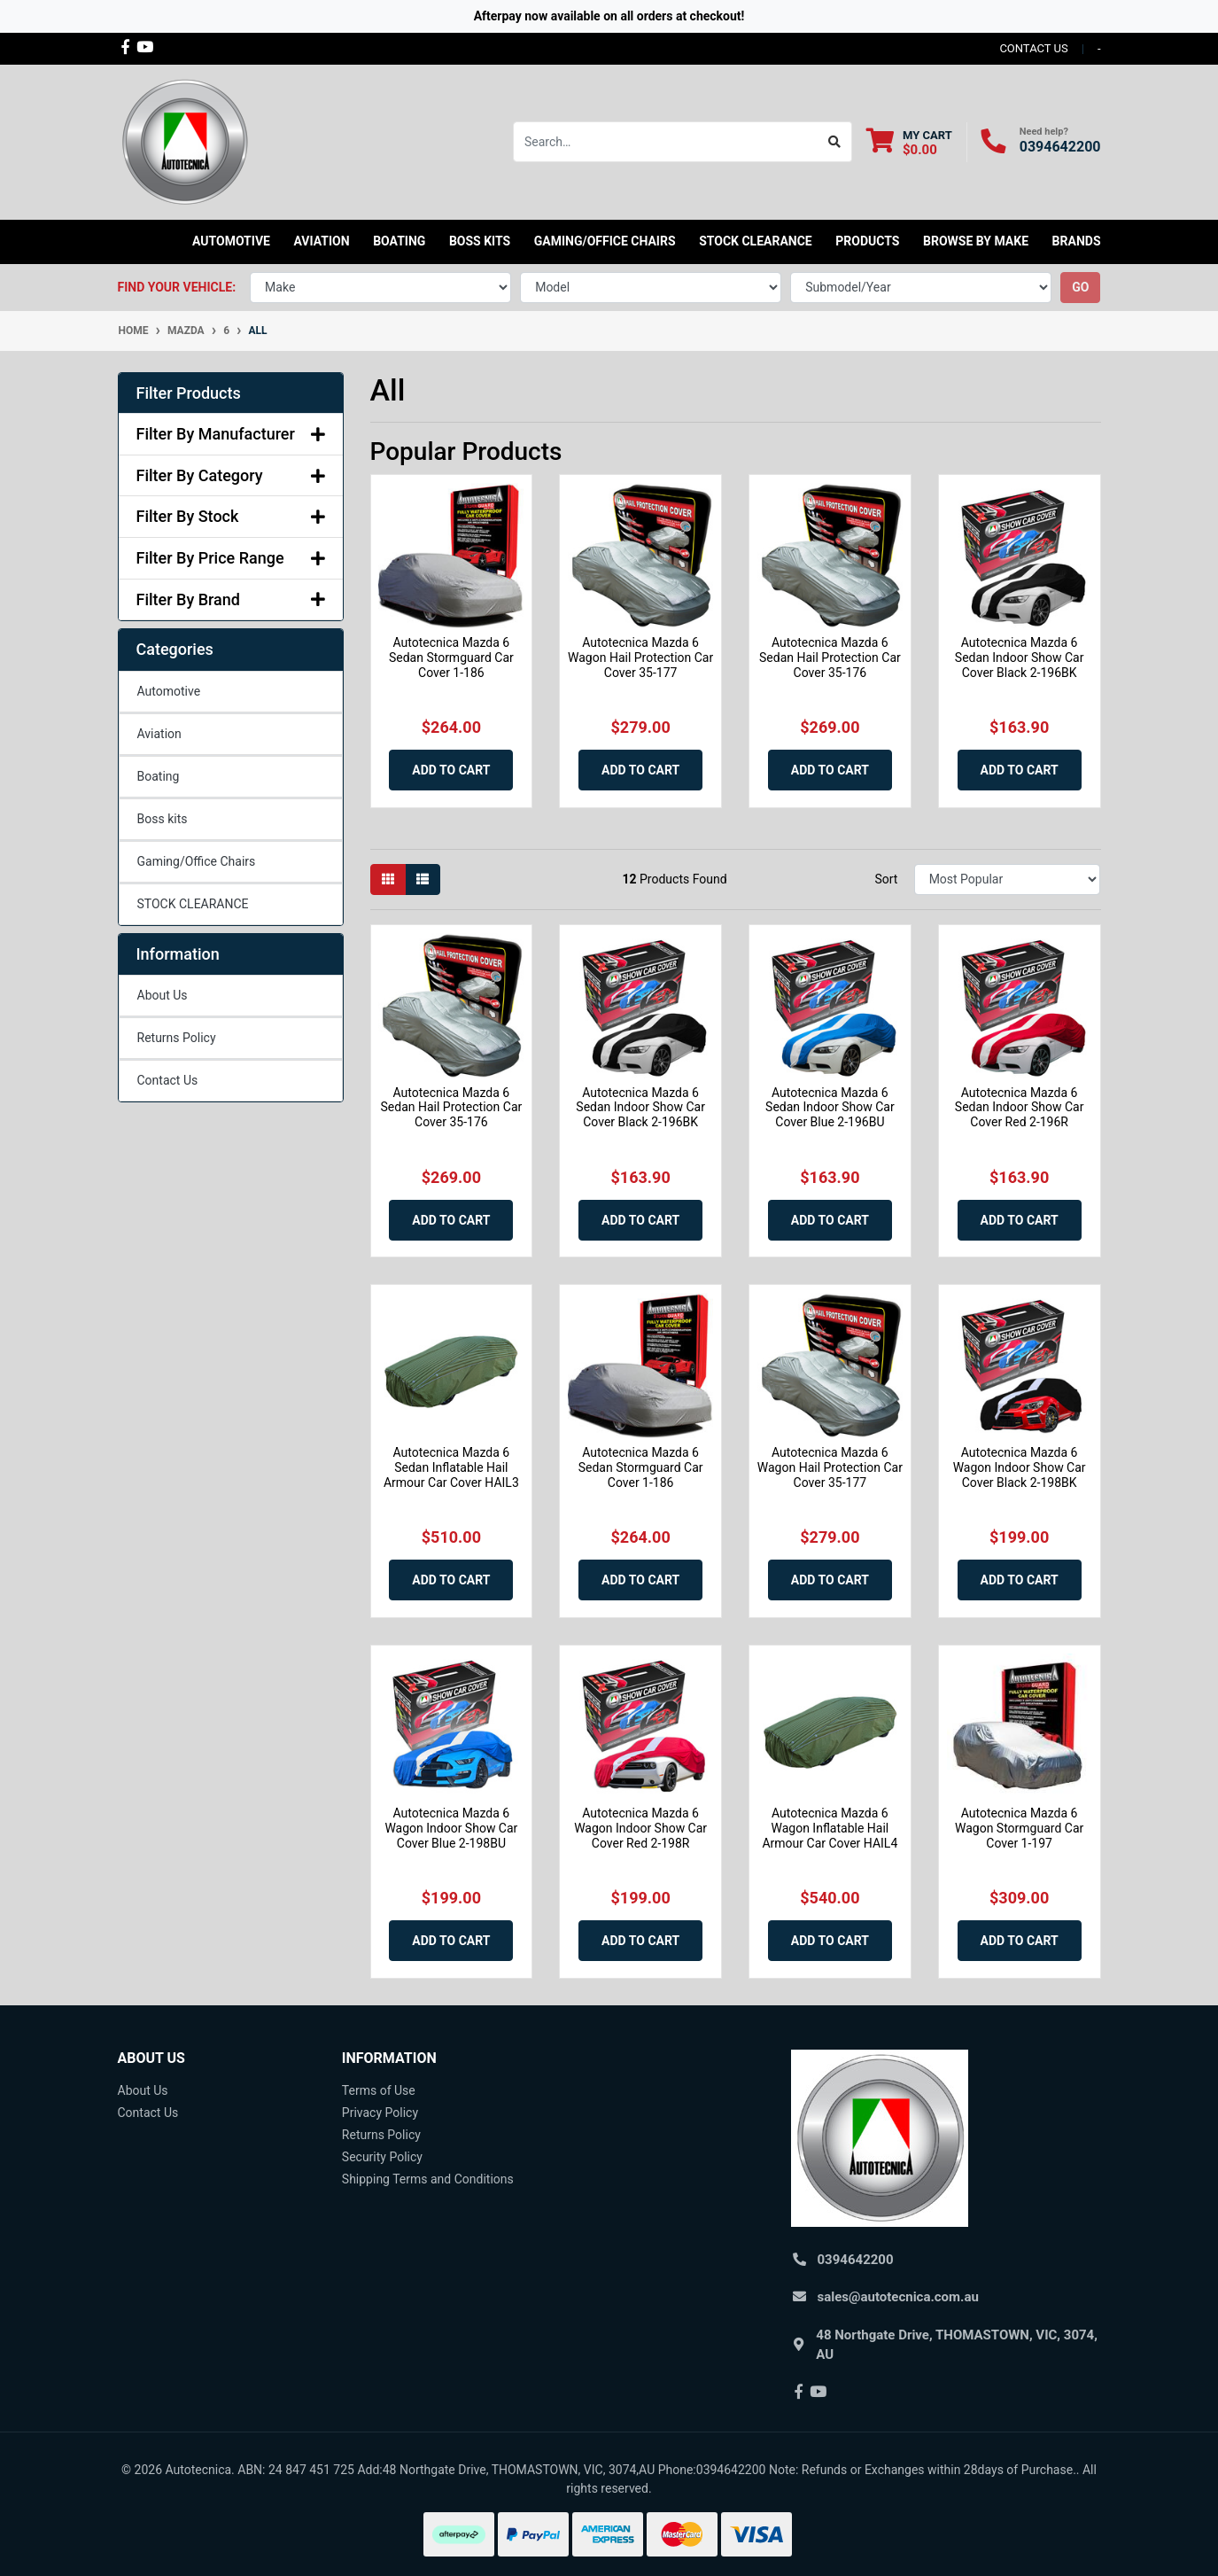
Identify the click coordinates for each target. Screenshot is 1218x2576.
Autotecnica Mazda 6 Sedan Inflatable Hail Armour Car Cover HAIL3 (451, 1467)
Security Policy (382, 2157)
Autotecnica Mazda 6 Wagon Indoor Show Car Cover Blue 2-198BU (450, 1828)
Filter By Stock (230, 516)
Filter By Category (230, 475)
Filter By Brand (230, 599)
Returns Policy (176, 1038)
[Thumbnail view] (388, 879)
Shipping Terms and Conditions (428, 2179)
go (1080, 287)
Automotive (169, 691)
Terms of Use (378, 2090)
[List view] (422, 879)
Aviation (159, 734)
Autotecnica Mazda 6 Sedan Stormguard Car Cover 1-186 (451, 657)
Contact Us (167, 1080)
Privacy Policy (380, 2112)
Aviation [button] (321, 241)
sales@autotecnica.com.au (898, 2297)
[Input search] (665, 141)
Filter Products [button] (188, 393)
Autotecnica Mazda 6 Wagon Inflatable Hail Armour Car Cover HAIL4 (829, 1828)
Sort (885, 879)
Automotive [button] (231, 241)
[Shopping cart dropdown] (909, 142)
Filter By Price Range (230, 558)
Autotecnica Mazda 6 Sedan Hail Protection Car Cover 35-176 (830, 657)
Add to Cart (451, 770)
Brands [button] (1076, 241)
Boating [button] (399, 241)
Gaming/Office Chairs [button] (605, 241)
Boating (158, 776)
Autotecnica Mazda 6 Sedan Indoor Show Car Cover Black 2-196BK (1019, 657)
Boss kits (479, 241)
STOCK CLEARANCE (755, 241)
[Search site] (835, 141)
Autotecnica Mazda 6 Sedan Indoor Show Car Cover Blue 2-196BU (830, 1108)
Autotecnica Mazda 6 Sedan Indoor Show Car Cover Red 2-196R (1019, 1108)
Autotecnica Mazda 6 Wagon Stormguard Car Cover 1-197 (1019, 1828)
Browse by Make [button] (975, 241)
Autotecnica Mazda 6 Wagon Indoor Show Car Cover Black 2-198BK (1019, 1467)
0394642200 (1060, 146)
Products (867, 241)
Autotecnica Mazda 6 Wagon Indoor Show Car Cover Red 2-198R (640, 1828)
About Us (162, 995)
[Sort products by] (1007, 879)
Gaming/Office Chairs (196, 861)
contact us (1033, 48)
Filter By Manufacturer (230, 433)
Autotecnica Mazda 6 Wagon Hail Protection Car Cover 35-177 (640, 657)
